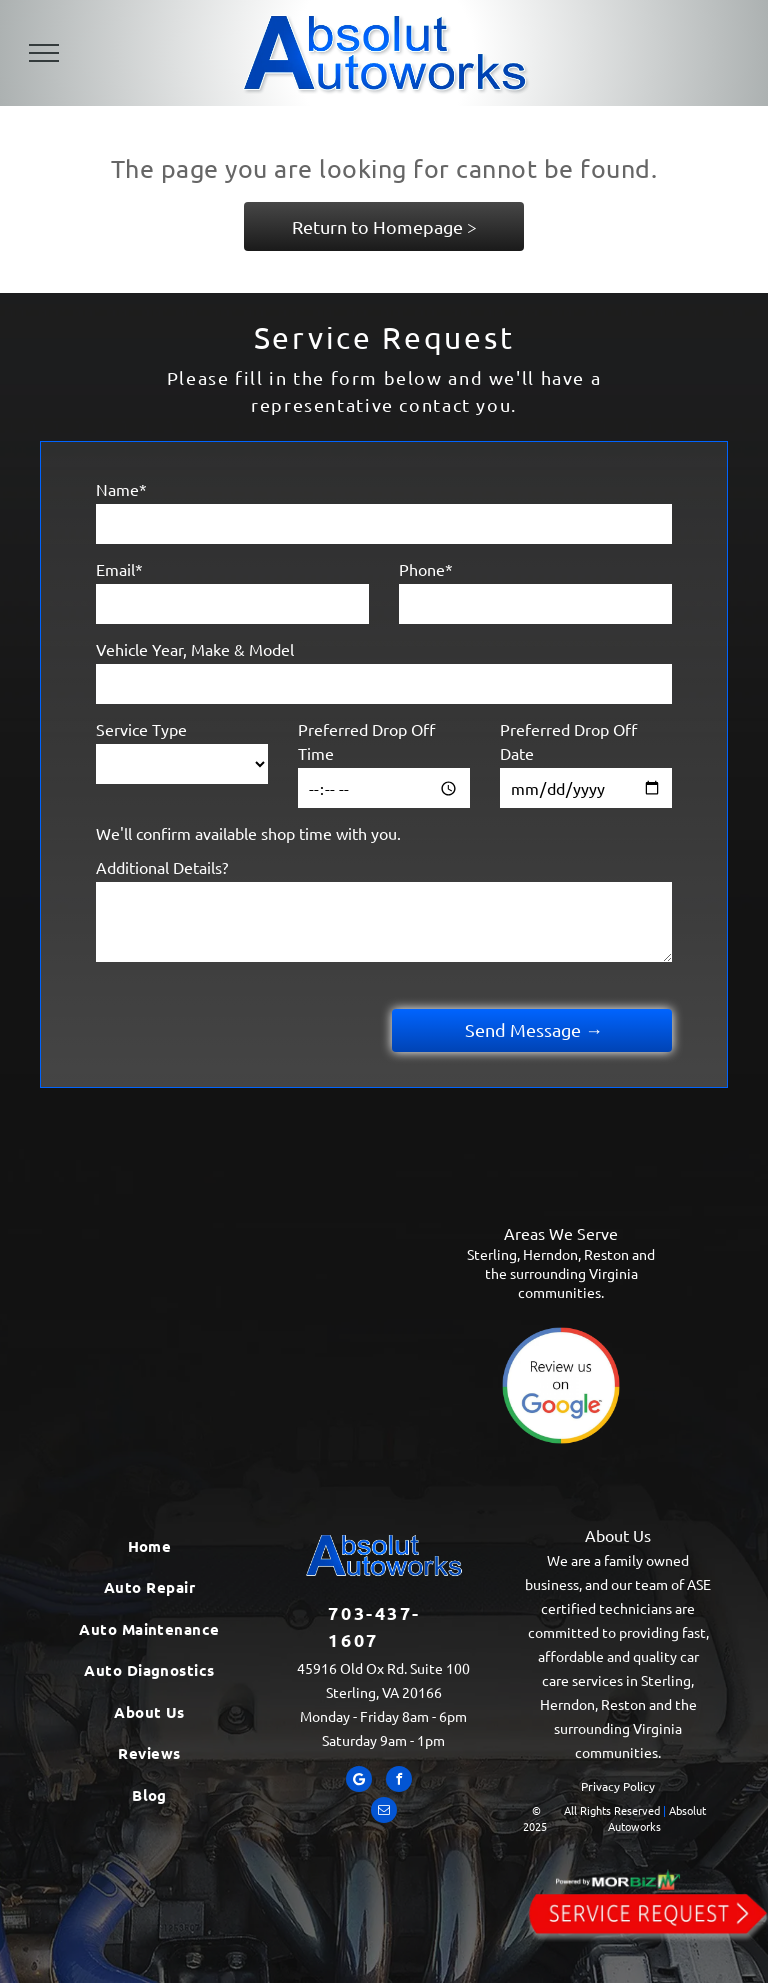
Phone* (426, 569)
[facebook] (399, 1781)
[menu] (44, 53)
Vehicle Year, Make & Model (195, 649)
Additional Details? (162, 867)
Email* (119, 569)
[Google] (359, 1781)
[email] (384, 1812)
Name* (121, 489)
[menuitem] (150, 1546)
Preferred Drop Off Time (366, 741)
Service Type (141, 729)
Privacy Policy (618, 1786)
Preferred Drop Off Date (568, 741)
